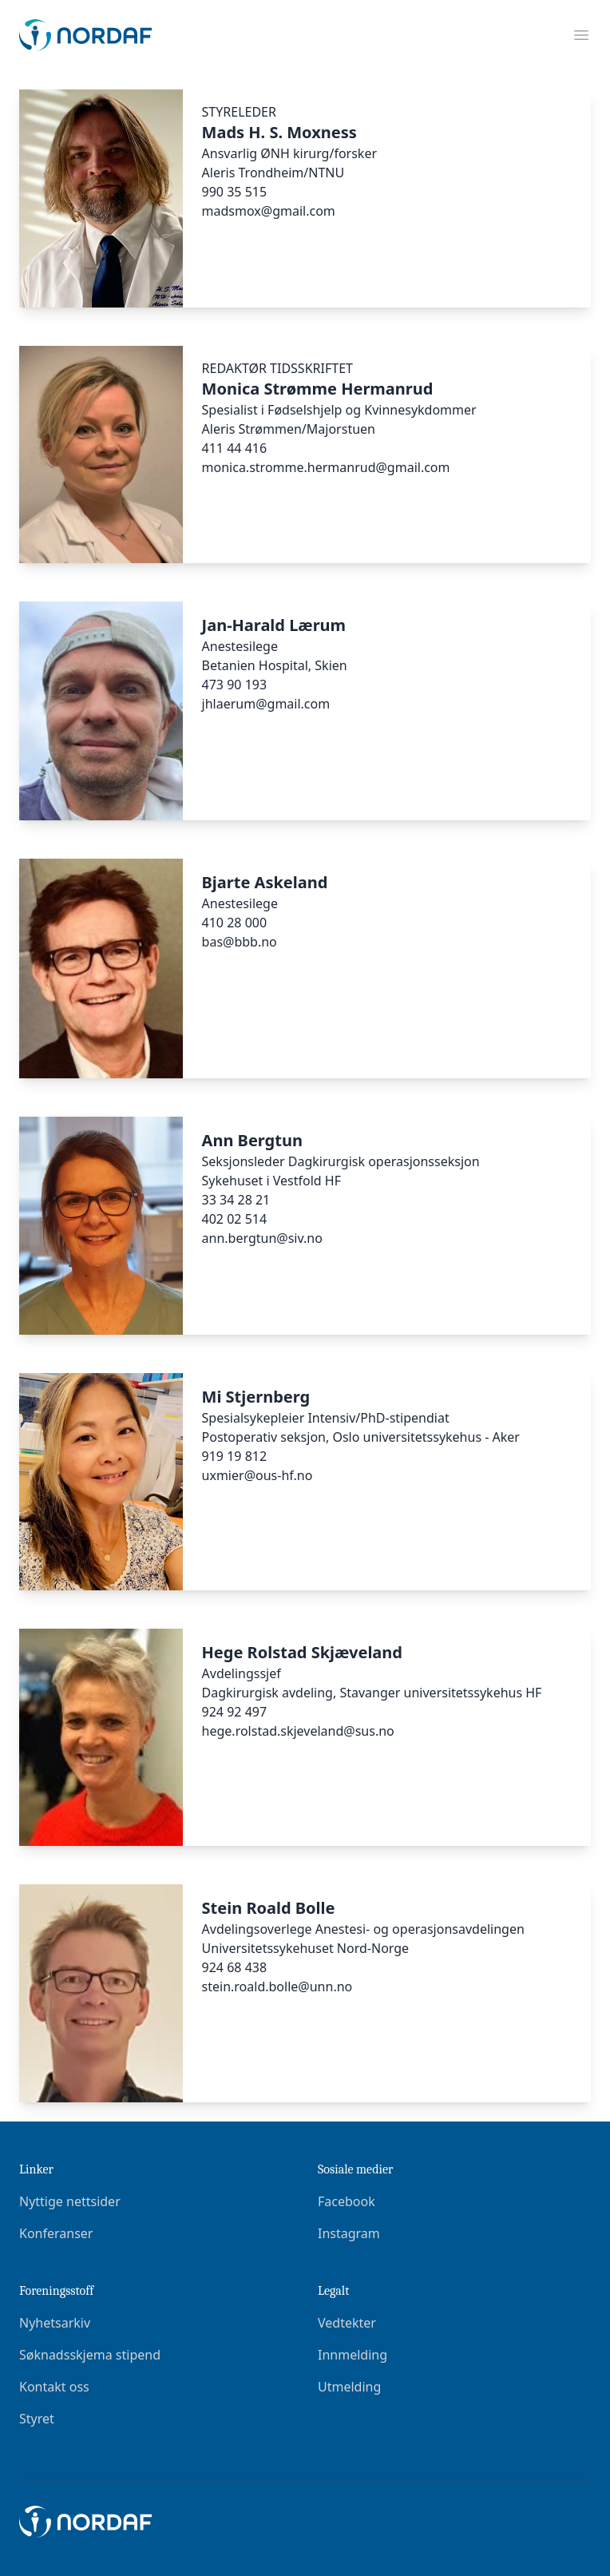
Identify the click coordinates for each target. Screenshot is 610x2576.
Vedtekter (347, 2323)
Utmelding (349, 2386)
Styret (36, 2418)
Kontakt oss (54, 2386)
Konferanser (56, 2233)
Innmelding (352, 2355)
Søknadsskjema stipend (89, 2355)
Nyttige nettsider (70, 2201)
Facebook (346, 2201)
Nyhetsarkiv (54, 2323)
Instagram (349, 2233)
